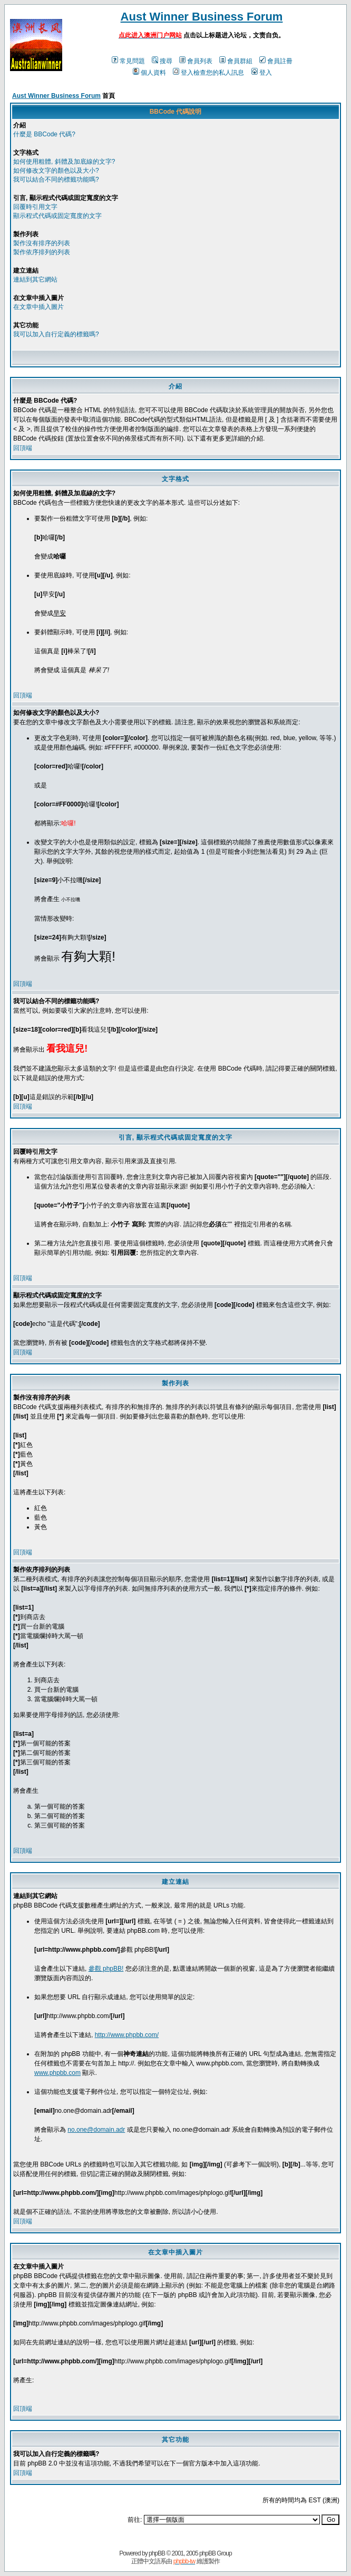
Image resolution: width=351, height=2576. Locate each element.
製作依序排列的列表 (41, 252)
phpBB (157, 2553)
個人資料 (149, 72)
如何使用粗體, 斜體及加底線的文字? (64, 161)
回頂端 (22, 448)
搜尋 (162, 61)
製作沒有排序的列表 (41, 243)
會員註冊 (275, 61)
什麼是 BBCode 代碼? (44, 134)
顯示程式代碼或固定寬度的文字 (57, 215)
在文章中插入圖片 (38, 307)
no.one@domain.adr (96, 2129)
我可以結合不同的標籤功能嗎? (56, 179)
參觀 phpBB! (106, 1968)
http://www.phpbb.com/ (127, 2035)
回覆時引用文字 (35, 207)
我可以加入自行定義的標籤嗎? (56, 334)
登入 (261, 72)
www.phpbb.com (57, 2072)
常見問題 (128, 61)
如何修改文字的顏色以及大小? (56, 170)
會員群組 (235, 61)
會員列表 (195, 61)
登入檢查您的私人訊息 (208, 72)
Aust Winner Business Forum (202, 16)
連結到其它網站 (35, 279)
